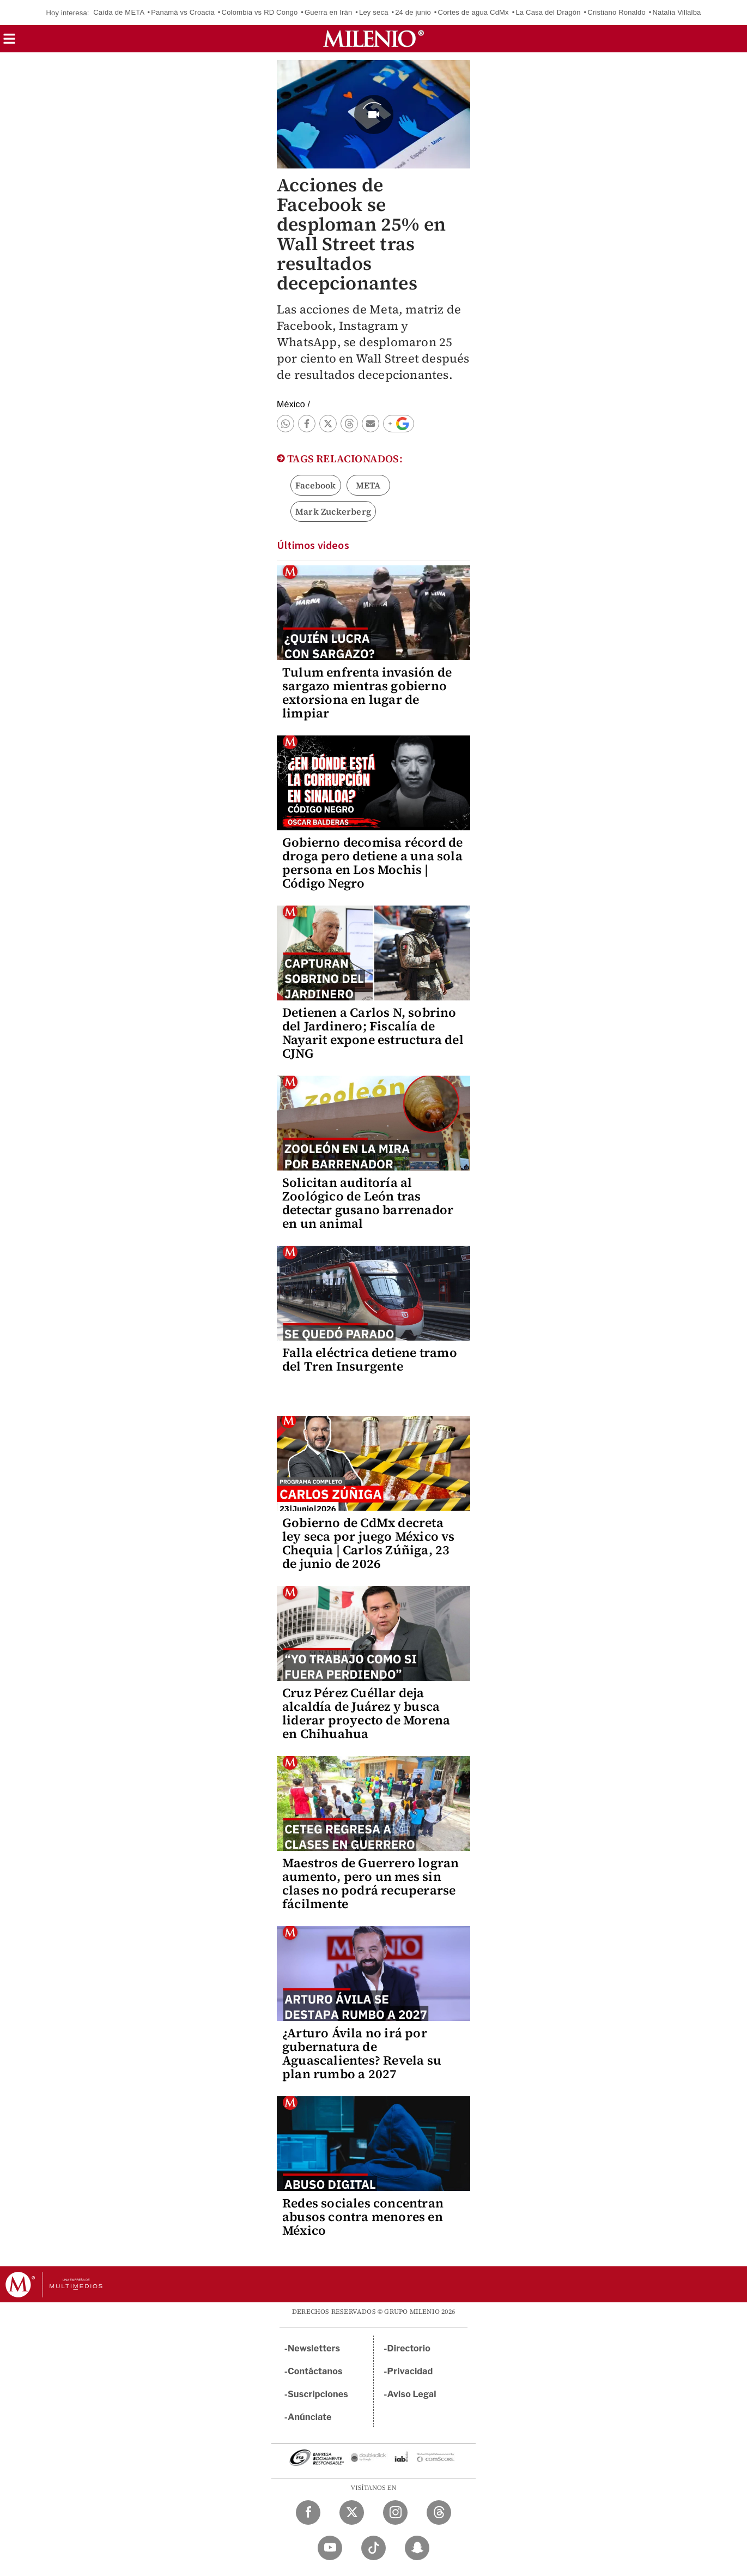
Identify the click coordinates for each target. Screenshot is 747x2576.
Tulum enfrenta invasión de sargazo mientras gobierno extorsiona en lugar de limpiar (367, 692)
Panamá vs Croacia (183, 12)
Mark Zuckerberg (333, 511)
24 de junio (413, 12)
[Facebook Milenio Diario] (308, 2512)
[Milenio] (373, 38)
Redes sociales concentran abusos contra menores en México (363, 2216)
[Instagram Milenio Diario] (395, 2512)
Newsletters (314, 2348)
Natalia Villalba (677, 12)
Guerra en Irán (328, 12)
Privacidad (410, 2371)
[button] (9, 42)
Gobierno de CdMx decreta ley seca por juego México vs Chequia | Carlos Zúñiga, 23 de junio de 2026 (368, 1543)
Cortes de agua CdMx (473, 12)
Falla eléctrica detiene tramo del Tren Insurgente (369, 1359)
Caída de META (118, 12)
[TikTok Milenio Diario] (373, 2548)
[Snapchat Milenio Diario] (417, 2548)
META (368, 485)
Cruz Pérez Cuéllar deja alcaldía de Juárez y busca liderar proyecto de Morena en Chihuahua (366, 1713)
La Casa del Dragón (547, 12)
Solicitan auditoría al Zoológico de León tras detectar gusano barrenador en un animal (367, 1203)
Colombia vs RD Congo (260, 12)
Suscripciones (318, 2394)
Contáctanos (315, 2371)
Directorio (409, 2348)
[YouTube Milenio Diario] (330, 2548)
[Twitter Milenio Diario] (351, 2512)
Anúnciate (309, 2417)
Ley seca (373, 12)
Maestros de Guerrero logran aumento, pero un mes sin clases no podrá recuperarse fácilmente (370, 1883)
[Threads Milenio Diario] (439, 2512)
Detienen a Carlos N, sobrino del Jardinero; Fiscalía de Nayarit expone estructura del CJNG (373, 1033)
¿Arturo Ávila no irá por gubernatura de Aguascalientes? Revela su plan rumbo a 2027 (361, 2053)
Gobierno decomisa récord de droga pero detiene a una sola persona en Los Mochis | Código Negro (372, 863)
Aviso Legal (411, 2394)
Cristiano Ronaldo (616, 12)
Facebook (315, 485)
